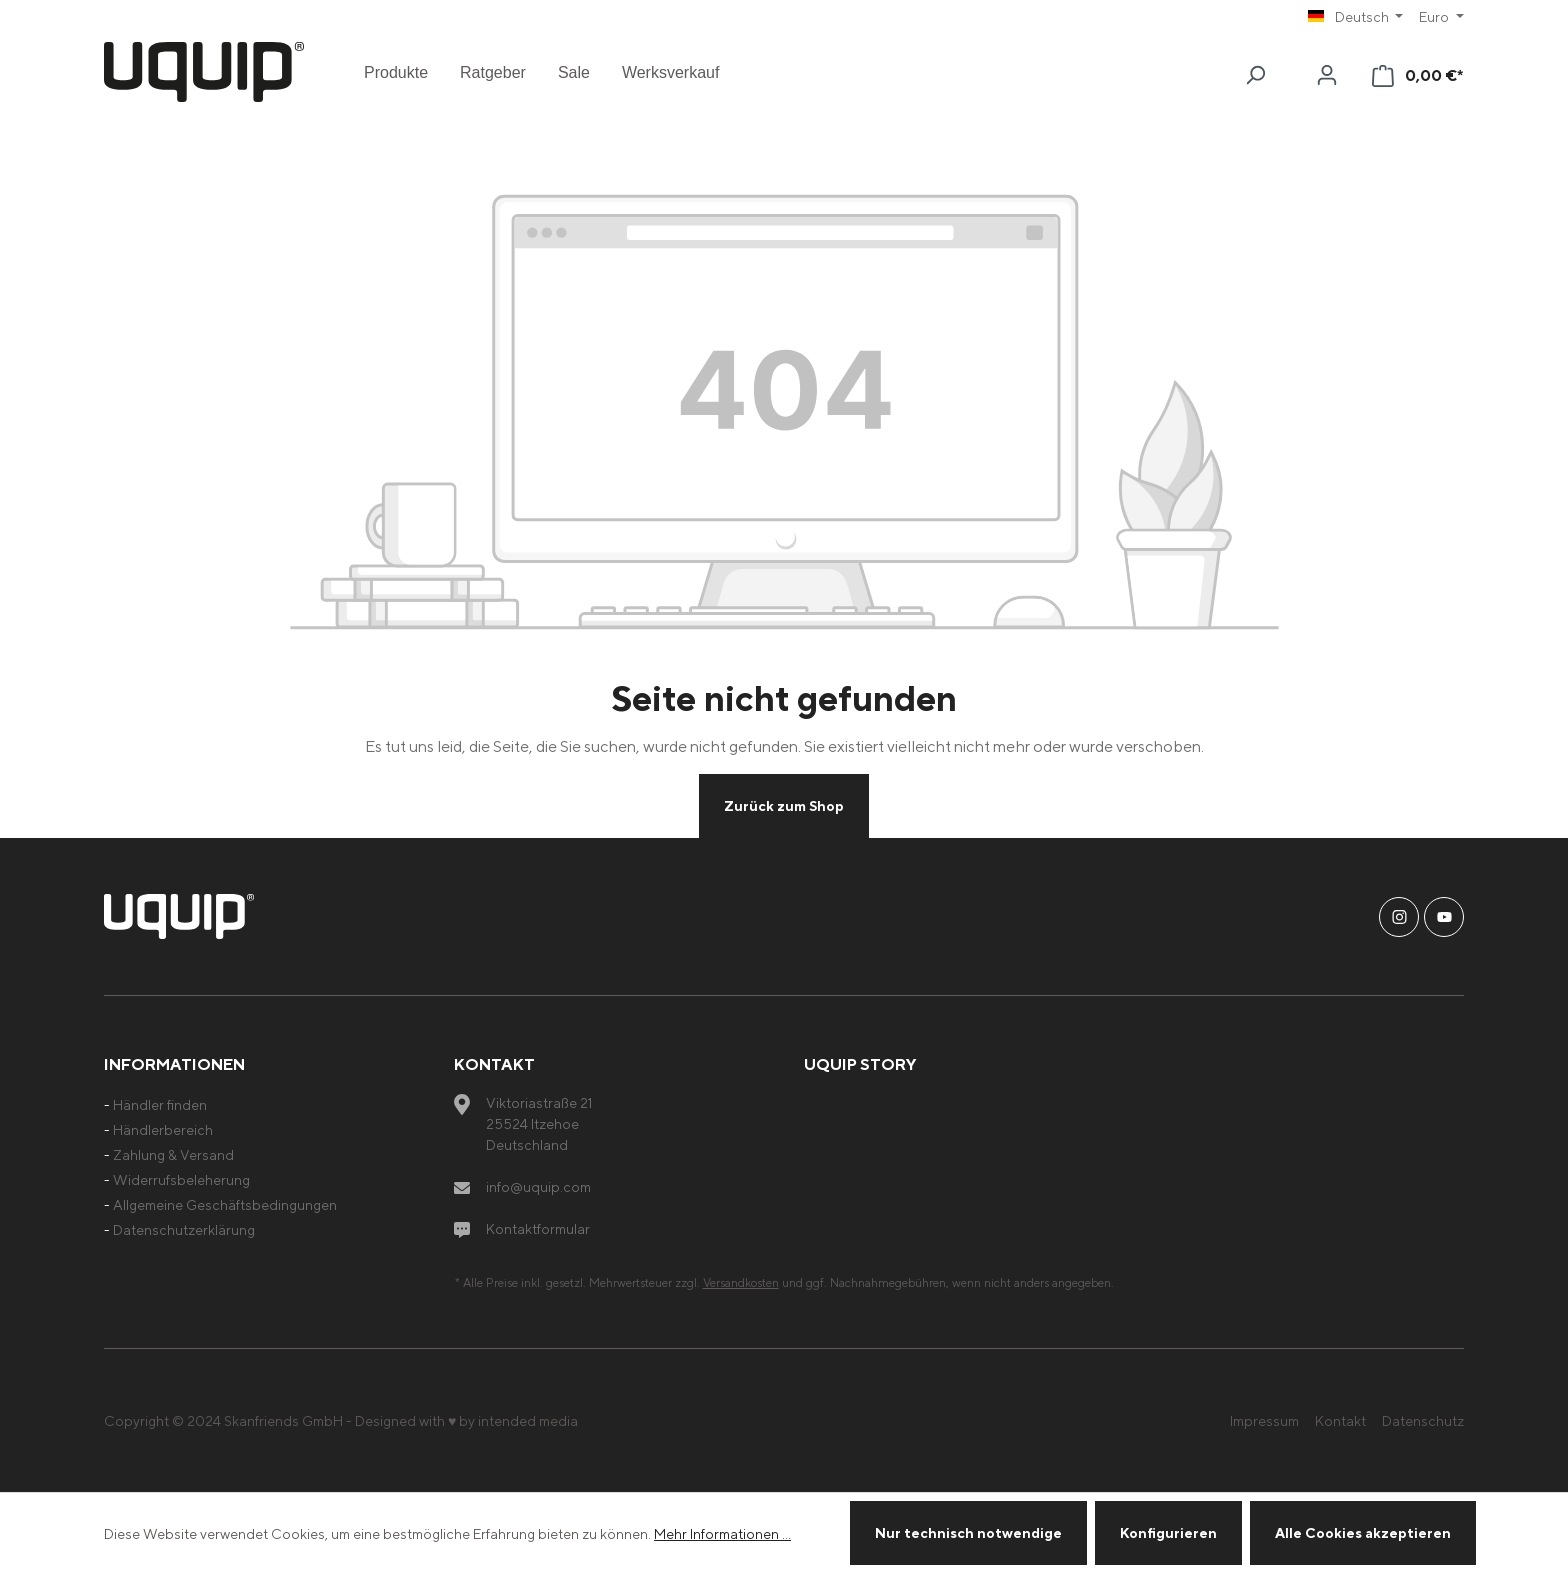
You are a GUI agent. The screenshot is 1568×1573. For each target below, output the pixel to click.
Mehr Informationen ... (722, 1533)
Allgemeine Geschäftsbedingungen (225, 1204)
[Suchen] (1255, 75)
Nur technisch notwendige (968, 1532)
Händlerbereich (163, 1129)
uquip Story (860, 1064)
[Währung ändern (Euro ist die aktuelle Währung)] (1441, 17)
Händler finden (160, 1104)
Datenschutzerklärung (184, 1229)
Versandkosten (741, 1282)
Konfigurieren (1168, 1532)
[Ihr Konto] (1327, 75)
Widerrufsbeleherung (181, 1179)
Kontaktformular (538, 1228)
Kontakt (1340, 1420)
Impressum (1264, 1420)
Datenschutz (1423, 1420)
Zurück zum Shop (784, 805)
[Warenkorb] (1417, 75)
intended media (528, 1420)
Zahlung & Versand (173, 1154)
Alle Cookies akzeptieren (1363, 1532)
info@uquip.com (538, 1186)
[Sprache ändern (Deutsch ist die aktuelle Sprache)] (1356, 17)
